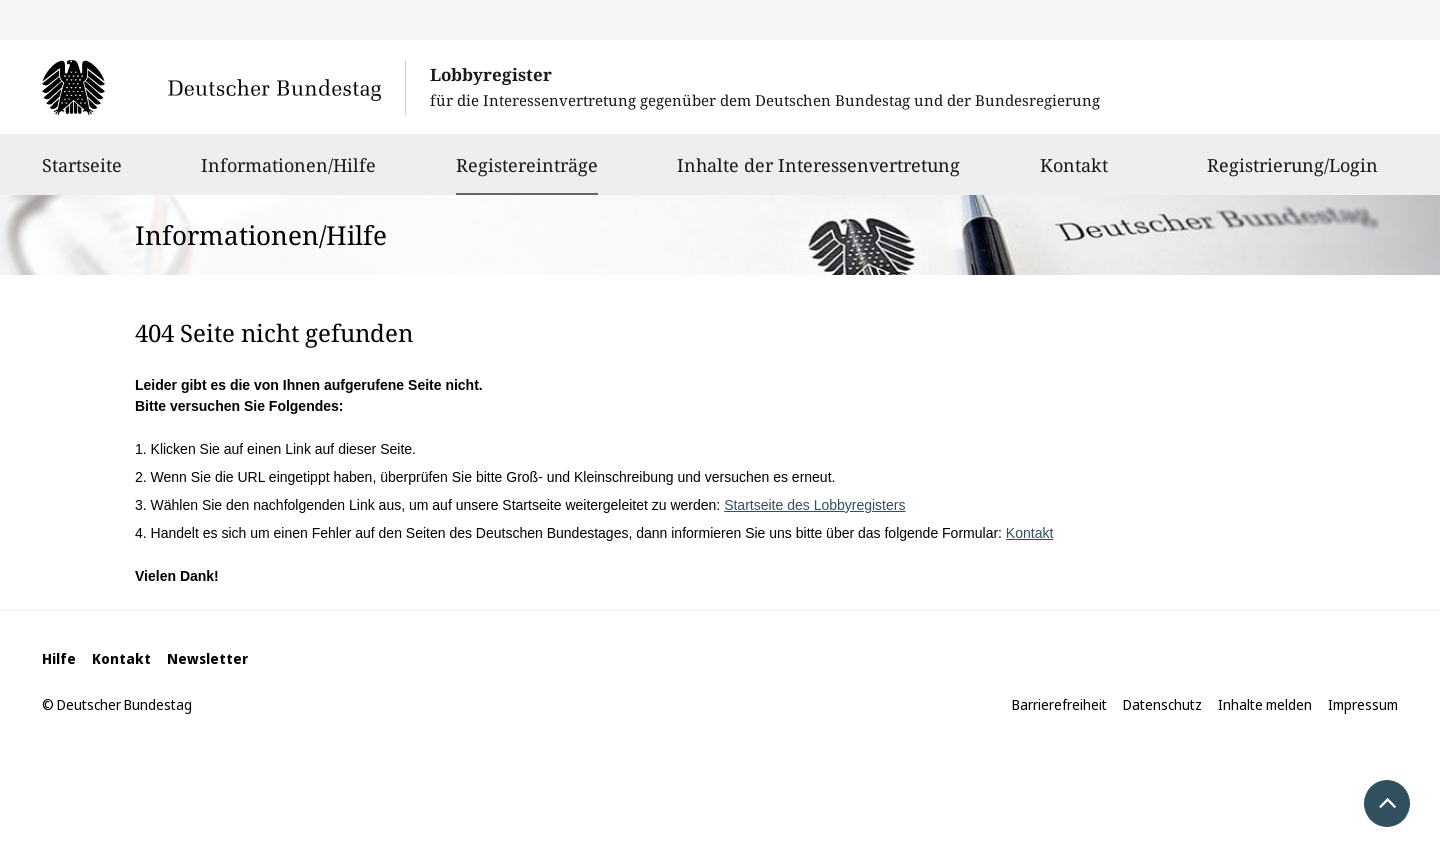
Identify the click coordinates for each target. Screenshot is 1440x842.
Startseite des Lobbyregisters (814, 505)
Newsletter (207, 658)
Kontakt (1074, 174)
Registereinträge (527, 165)
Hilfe (59, 658)
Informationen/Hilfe (288, 174)
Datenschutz (1162, 704)
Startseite (82, 174)
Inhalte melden (1265, 704)
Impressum (1363, 704)
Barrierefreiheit (1059, 704)
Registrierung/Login (1292, 174)
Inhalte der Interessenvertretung (818, 174)
